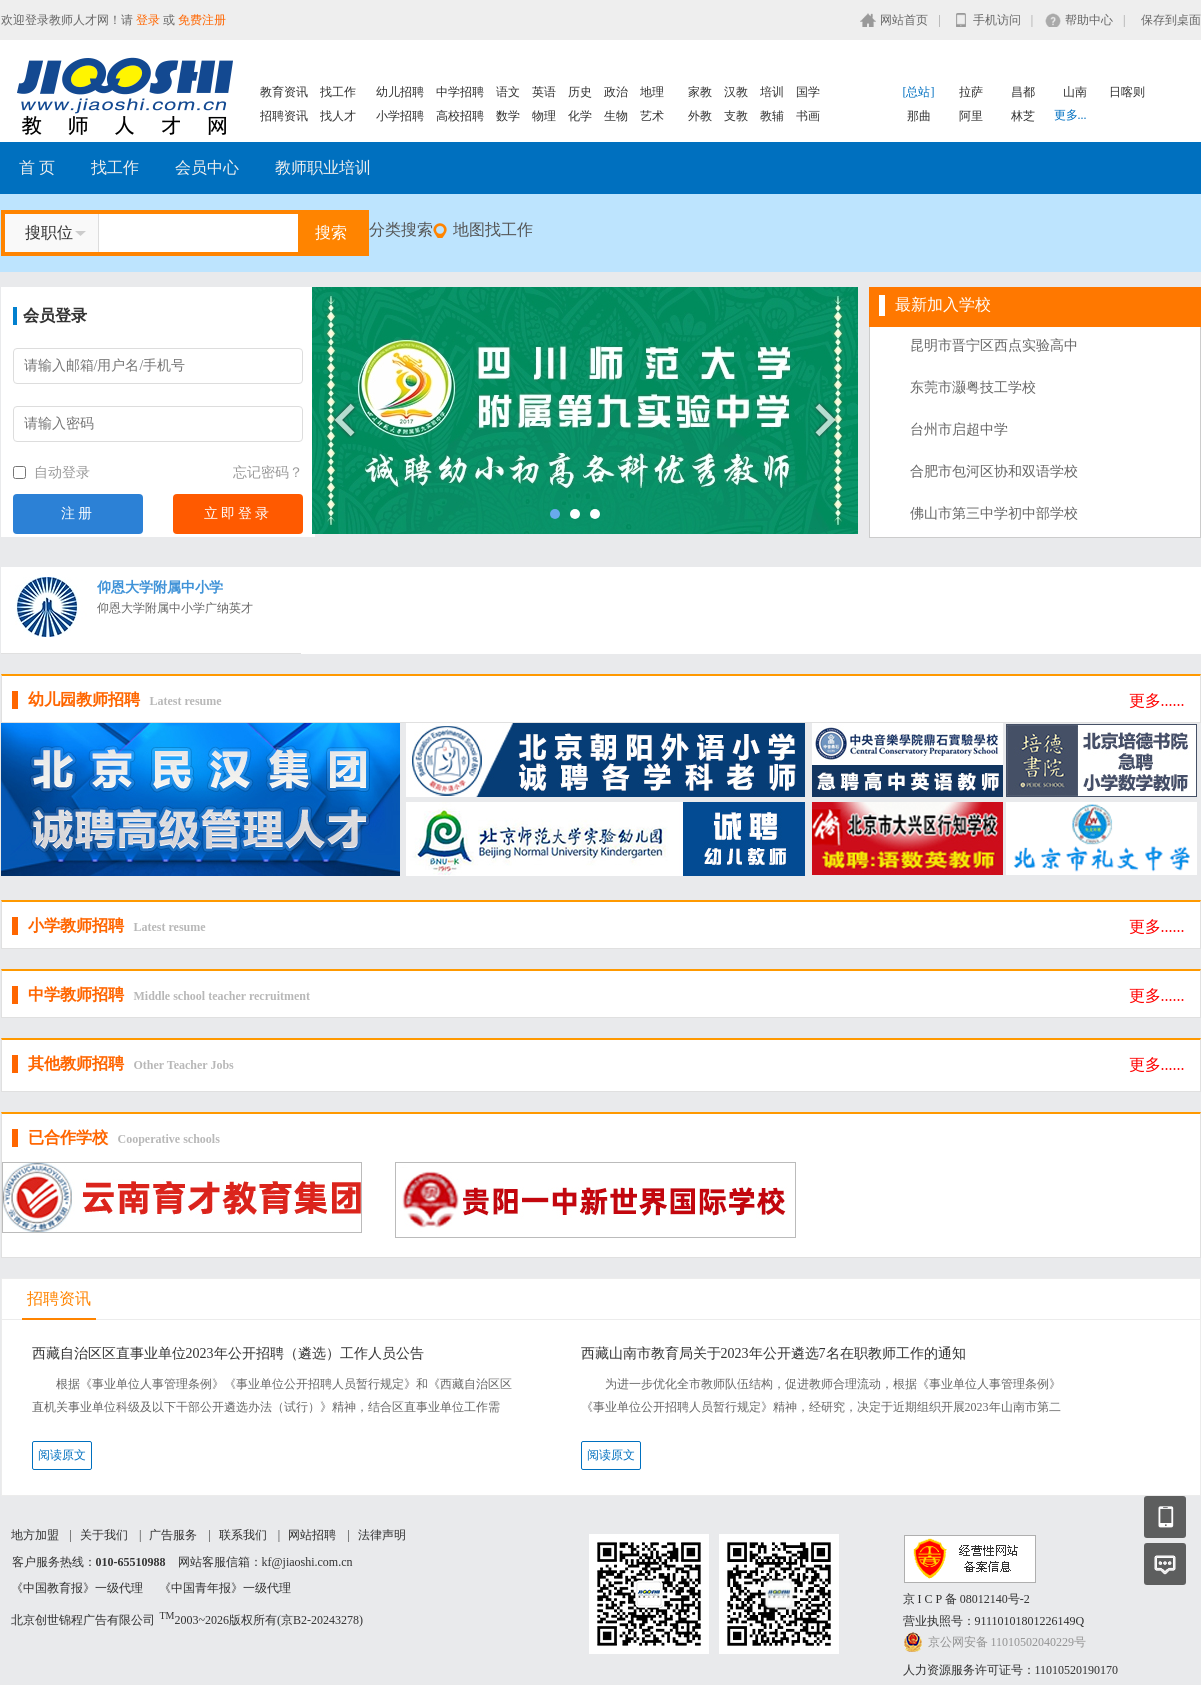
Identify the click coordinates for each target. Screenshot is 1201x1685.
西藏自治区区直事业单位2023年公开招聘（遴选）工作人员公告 (228, 1353)
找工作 (338, 92)
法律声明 (382, 1535)
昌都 (1023, 92)
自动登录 (52, 472)
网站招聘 (312, 1535)
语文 (508, 92)
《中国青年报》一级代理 (225, 1588)
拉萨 (971, 92)
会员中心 (207, 167)
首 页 (37, 167)
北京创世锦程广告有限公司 (83, 1620)
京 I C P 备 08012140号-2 (966, 1599)
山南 (1075, 92)
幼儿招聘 (400, 92)
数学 (508, 116)
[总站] (919, 92)
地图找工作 (493, 229)
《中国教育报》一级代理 (77, 1588)
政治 (616, 92)
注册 (78, 513)
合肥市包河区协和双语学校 (994, 471)
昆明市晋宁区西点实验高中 (994, 345)
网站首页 (904, 20)
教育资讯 (284, 92)
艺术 (652, 116)
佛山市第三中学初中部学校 (994, 513)
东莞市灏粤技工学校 (973, 387)
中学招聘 (460, 92)
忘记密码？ (268, 472)
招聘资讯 (284, 116)
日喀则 (1127, 92)
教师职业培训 (323, 167)
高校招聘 (460, 116)
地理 (652, 92)
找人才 (338, 116)
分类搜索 (401, 229)
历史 (580, 92)
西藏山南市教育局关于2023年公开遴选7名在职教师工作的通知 (773, 1353)
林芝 (1023, 116)
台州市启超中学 (959, 429)
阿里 (971, 116)
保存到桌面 (1171, 20)
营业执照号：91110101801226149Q (994, 1621)
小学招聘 (400, 116)
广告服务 (173, 1535)
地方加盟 (35, 1535)
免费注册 (202, 20)
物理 (544, 116)
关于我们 (104, 1535)
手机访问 (997, 20)
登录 (148, 20)
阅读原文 (62, 1455)
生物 (616, 116)
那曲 (919, 116)
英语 (544, 92)
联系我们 (243, 1535)
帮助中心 (1089, 20)
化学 (580, 116)
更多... (1070, 115)
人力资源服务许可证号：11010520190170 (1011, 1670)
